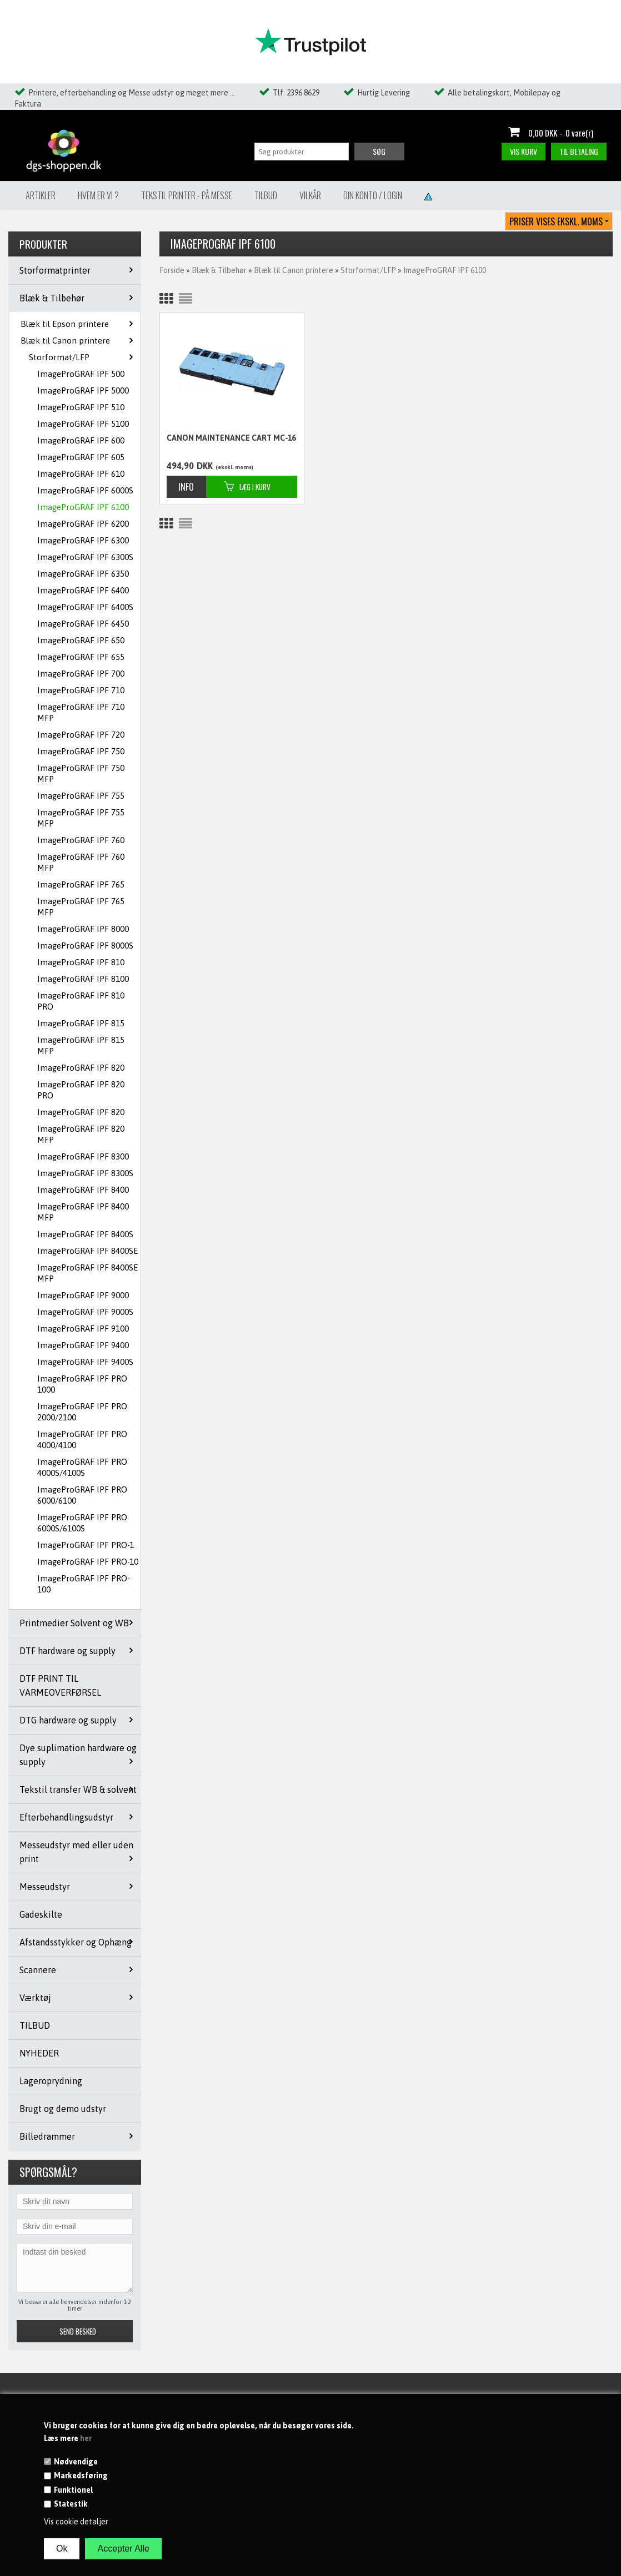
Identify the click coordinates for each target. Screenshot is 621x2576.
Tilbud (265, 195)
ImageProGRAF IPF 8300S (85, 1173)
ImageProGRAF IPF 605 (80, 457)
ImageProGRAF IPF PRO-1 (85, 1545)
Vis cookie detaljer (76, 2521)
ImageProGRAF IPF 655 (80, 657)
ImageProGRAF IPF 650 (80, 640)
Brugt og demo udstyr (62, 2109)
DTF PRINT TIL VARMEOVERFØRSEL (60, 1685)
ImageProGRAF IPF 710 (80, 690)
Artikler (41, 195)
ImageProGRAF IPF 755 (80, 795)
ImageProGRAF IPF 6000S (85, 490)
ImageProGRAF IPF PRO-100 (83, 1584)
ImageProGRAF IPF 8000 (83, 929)
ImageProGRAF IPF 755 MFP (80, 818)
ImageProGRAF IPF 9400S (85, 1362)
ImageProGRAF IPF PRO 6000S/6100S (82, 1523)
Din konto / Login (372, 195)
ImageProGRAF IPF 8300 (83, 1156)
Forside (171, 270)
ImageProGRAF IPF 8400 (83, 1189)
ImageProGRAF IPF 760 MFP (80, 862)
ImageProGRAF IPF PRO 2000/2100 (82, 1412)
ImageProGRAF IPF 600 (80, 440)
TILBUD (34, 2025)
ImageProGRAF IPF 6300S (85, 557)
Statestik (71, 2503)
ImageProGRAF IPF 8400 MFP (83, 1212)
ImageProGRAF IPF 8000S (85, 945)
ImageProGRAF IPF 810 (80, 962)
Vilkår (310, 195)
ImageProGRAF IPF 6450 (83, 623)
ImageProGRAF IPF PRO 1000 (82, 1384)
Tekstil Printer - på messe (186, 195)
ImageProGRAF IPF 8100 (83, 979)
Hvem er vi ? (98, 195)
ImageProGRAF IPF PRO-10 (87, 1561)
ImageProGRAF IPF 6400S (85, 607)
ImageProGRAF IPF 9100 (83, 1328)
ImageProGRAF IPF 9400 (83, 1345)
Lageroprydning (50, 2081)
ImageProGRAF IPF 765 (80, 884)
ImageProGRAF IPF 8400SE (87, 1251)
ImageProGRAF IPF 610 (80, 473)
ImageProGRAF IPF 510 (80, 407)
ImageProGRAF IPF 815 (80, 1023)
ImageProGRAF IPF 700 (80, 673)
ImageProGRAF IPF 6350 (83, 573)
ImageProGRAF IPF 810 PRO (80, 1001)
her (86, 2438)
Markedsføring (81, 2475)
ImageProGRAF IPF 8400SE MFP (87, 1273)
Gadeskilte (40, 1914)
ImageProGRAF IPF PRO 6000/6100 (82, 1495)
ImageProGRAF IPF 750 (80, 751)
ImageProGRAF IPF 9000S (85, 1312)
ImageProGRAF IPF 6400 (83, 590)
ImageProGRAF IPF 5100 (83, 424)
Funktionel (73, 2490)
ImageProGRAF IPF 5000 (83, 390)
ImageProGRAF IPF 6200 (83, 523)
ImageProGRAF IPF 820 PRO (80, 1090)
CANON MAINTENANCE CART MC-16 (231, 437)
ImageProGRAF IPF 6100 (83, 507)
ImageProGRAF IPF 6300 (83, 540)
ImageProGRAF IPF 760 (80, 840)
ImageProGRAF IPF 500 (80, 374)
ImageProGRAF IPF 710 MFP (80, 712)
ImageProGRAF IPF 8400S (85, 1234)
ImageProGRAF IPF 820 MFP (80, 1134)
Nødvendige (76, 2461)
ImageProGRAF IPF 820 (80, 1067)
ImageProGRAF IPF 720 (80, 734)
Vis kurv (523, 151)
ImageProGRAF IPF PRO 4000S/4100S (82, 1467)
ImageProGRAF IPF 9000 (83, 1295)
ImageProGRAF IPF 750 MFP (80, 773)
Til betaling (578, 151)
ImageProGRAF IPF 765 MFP (80, 906)
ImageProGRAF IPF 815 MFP (80, 1045)
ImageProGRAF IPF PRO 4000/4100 (82, 1439)
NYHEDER (39, 2053)
